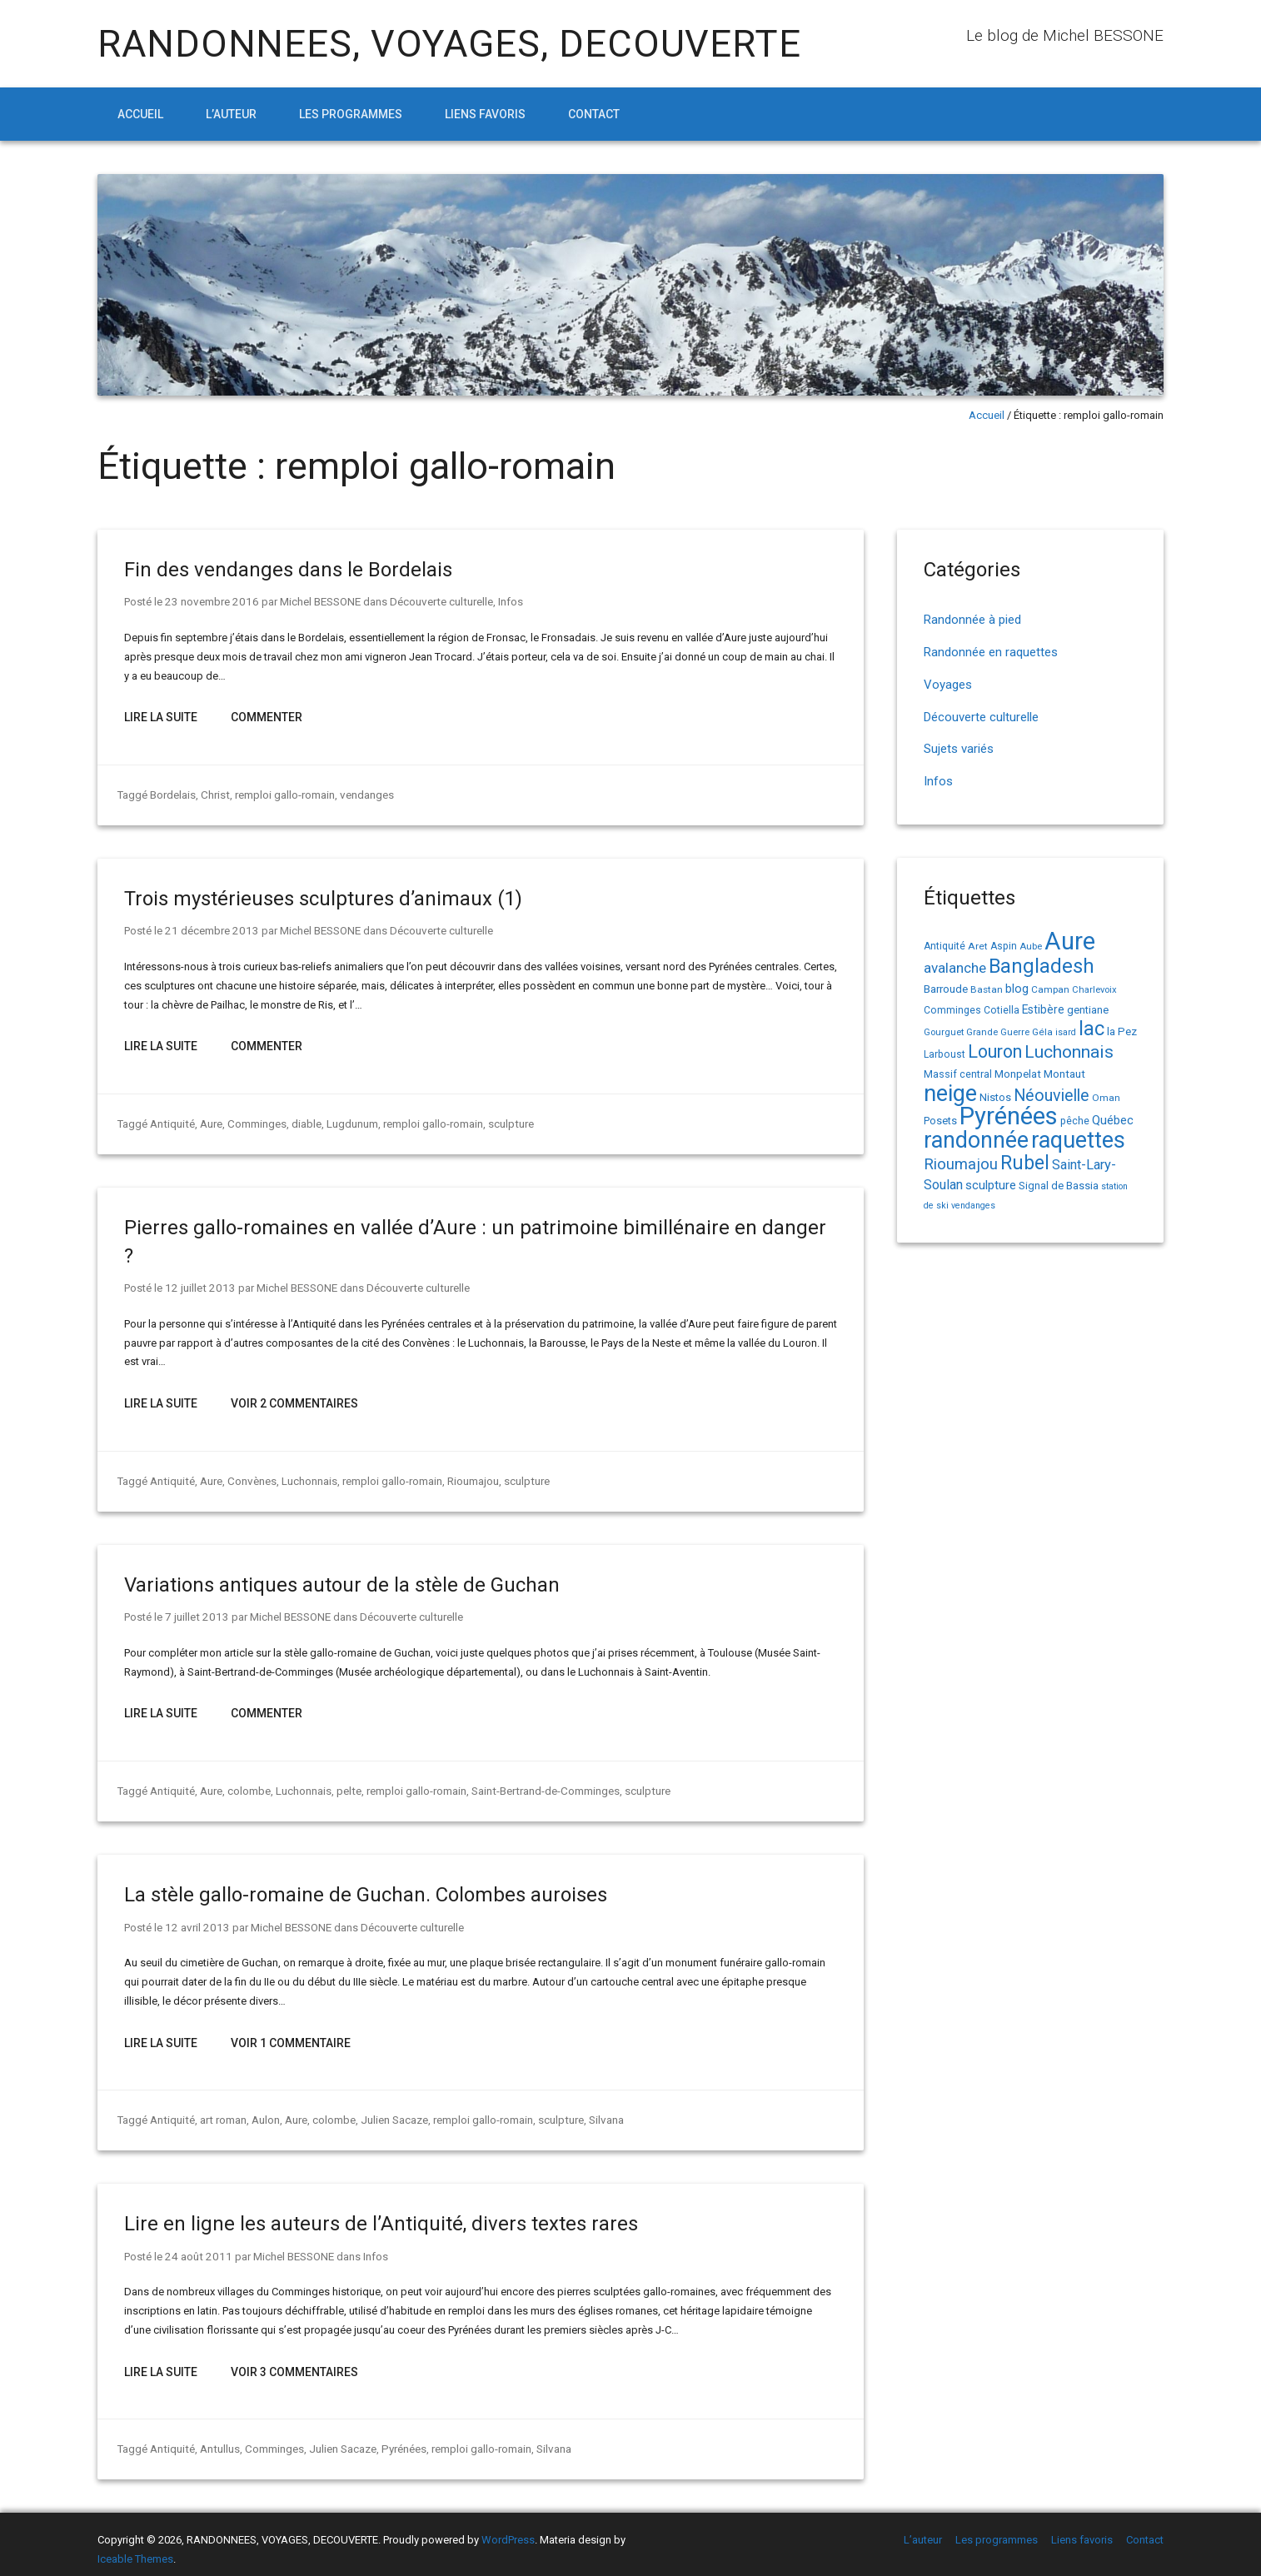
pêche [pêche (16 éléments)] (1074, 1120)
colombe (247, 1784)
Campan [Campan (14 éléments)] (1050, 989)
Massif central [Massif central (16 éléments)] (958, 1074)
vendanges (364, 793)
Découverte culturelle (434, 601)
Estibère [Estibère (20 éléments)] (1043, 1009)
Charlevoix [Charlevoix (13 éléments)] (1094, 989)
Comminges (255, 1120)
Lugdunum (350, 1120)
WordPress (508, 2530)
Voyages (948, 684)
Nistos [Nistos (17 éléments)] (995, 1097)
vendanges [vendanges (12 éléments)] (973, 1205)
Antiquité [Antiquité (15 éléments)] (944, 946)
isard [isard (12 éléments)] (1065, 1032)
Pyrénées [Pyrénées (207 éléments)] (1008, 1116)
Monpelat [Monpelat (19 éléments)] (1017, 1073)
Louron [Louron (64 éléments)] (995, 1051)
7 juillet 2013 (194, 1611)
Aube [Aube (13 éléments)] (1030, 946)
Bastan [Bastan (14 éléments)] (986, 989)
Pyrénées (399, 2439)
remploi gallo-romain (283, 793)
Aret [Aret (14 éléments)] (978, 946)
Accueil (140, 114)
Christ (214, 793)
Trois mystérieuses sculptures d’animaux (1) (323, 897)
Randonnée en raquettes (991, 652)
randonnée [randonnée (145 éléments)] (976, 1140)
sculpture (508, 1120)
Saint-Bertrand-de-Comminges (542, 1784)
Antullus (217, 2439)
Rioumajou (470, 1476)
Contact (594, 114)
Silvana (602, 2111)
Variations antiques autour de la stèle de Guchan (342, 1580)
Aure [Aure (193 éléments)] (1069, 941)
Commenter (266, 716)
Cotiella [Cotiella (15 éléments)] (1001, 1010)
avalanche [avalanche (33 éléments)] (955, 967)
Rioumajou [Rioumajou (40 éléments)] (961, 1164)
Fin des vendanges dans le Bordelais (288, 569)
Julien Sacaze (391, 2111)
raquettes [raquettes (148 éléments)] (1078, 1140)
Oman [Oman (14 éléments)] (1106, 1098)
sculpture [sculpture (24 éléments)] (990, 1185)
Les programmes (350, 114)
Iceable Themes (135, 2549)
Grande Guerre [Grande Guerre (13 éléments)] (997, 1032)
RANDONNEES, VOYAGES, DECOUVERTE (449, 44)
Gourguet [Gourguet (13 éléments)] (944, 1032)
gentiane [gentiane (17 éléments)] (1088, 1010)
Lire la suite (160, 716)
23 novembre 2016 (209, 601)
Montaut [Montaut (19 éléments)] (1064, 1073)
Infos (502, 601)
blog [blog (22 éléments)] (1017, 989)
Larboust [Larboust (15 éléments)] (944, 1054)
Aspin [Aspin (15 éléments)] (1003, 946)
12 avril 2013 (194, 1920)
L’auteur (231, 114)
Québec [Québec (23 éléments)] (1113, 1120)
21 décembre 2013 (209, 928)
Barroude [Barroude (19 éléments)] (946, 988)
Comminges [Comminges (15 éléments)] (952, 1010)
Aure (209, 1120)
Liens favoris (485, 114)
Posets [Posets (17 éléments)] (940, 1120)
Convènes (249, 1476)
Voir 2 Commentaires (294, 1399)
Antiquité (171, 1120)
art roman (221, 2111)
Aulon (263, 2111)
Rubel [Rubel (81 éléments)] (1024, 1163)
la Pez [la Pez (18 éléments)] (1122, 1031)
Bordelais (173, 793)
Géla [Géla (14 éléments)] (1042, 1032)
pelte (347, 1784)
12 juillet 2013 (197, 1284)
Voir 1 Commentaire (291, 2035)
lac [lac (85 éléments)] (1091, 1028)
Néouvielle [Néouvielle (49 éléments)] (1051, 1095)
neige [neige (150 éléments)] (950, 1093)
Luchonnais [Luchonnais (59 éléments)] (1069, 1052)
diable (304, 1120)
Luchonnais (306, 1476)
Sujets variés (959, 748)
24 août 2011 (196, 2247)
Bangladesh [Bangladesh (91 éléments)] (1041, 966)
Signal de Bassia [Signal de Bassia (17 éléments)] (1059, 1185)
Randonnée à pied (972, 619)
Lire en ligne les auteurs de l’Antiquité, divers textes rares (381, 2215)
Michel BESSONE (314, 601)
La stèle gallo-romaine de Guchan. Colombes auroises (365, 1888)
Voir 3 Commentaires (294, 2362)
